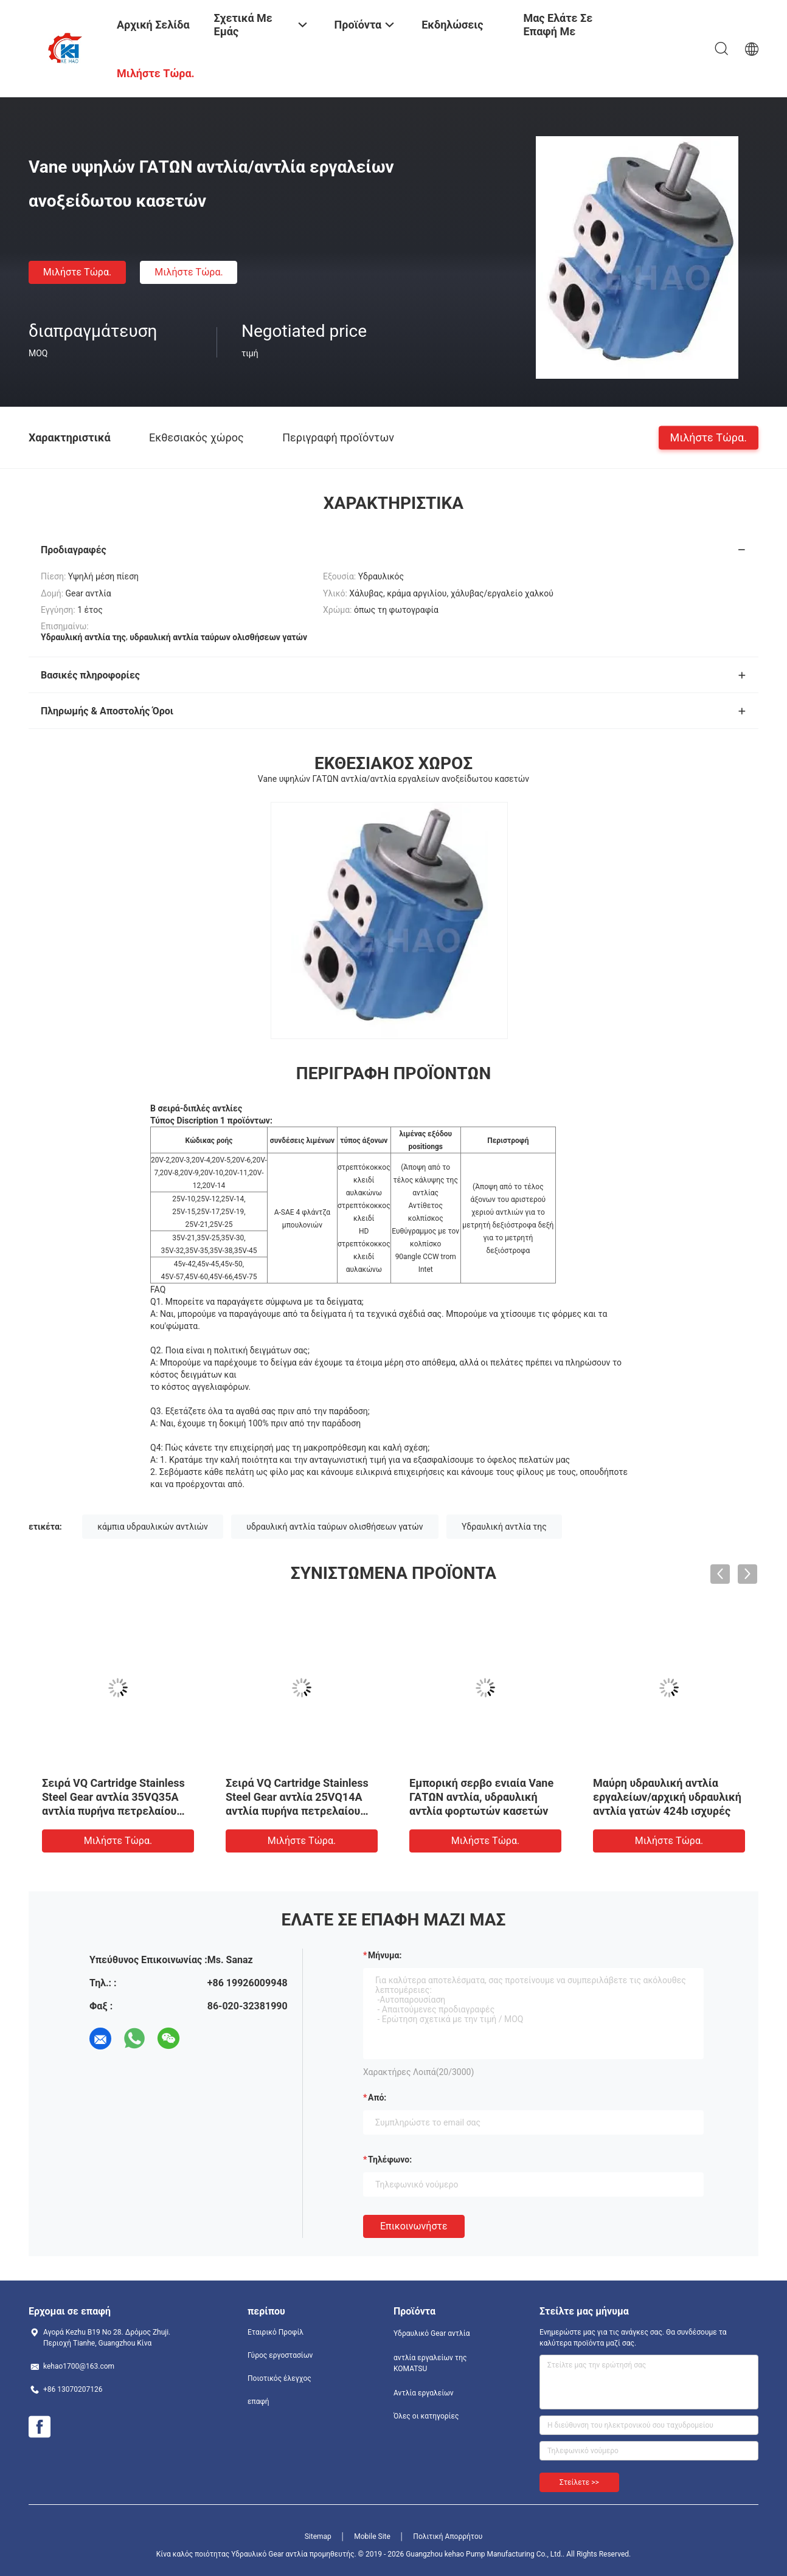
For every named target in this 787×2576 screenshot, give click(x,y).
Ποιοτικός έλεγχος (279, 2378)
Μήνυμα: (384, 1955)
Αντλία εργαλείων (424, 2393)
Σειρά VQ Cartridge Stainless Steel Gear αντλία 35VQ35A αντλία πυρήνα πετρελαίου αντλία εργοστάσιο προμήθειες (113, 1811)
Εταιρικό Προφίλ (275, 2332)
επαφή (258, 2401)
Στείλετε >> (579, 2482)
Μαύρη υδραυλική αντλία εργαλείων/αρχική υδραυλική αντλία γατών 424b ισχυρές (667, 1797)
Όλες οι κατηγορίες (426, 2416)
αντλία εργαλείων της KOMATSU (430, 2363)
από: (377, 2097)
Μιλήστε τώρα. (77, 272)
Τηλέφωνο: (390, 2159)
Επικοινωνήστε (414, 2226)
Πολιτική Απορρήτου (447, 2536)
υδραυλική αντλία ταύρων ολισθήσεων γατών (334, 1526)
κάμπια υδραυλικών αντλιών (152, 1526)
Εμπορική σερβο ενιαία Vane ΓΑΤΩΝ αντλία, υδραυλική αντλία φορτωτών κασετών (481, 1797)
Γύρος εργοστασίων (280, 2355)
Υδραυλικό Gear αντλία (432, 2333)
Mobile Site (372, 2536)
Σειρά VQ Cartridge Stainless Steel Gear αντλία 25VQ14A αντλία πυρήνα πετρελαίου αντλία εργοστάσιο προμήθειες (297, 1811)
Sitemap (318, 2536)
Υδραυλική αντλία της (504, 1526)
